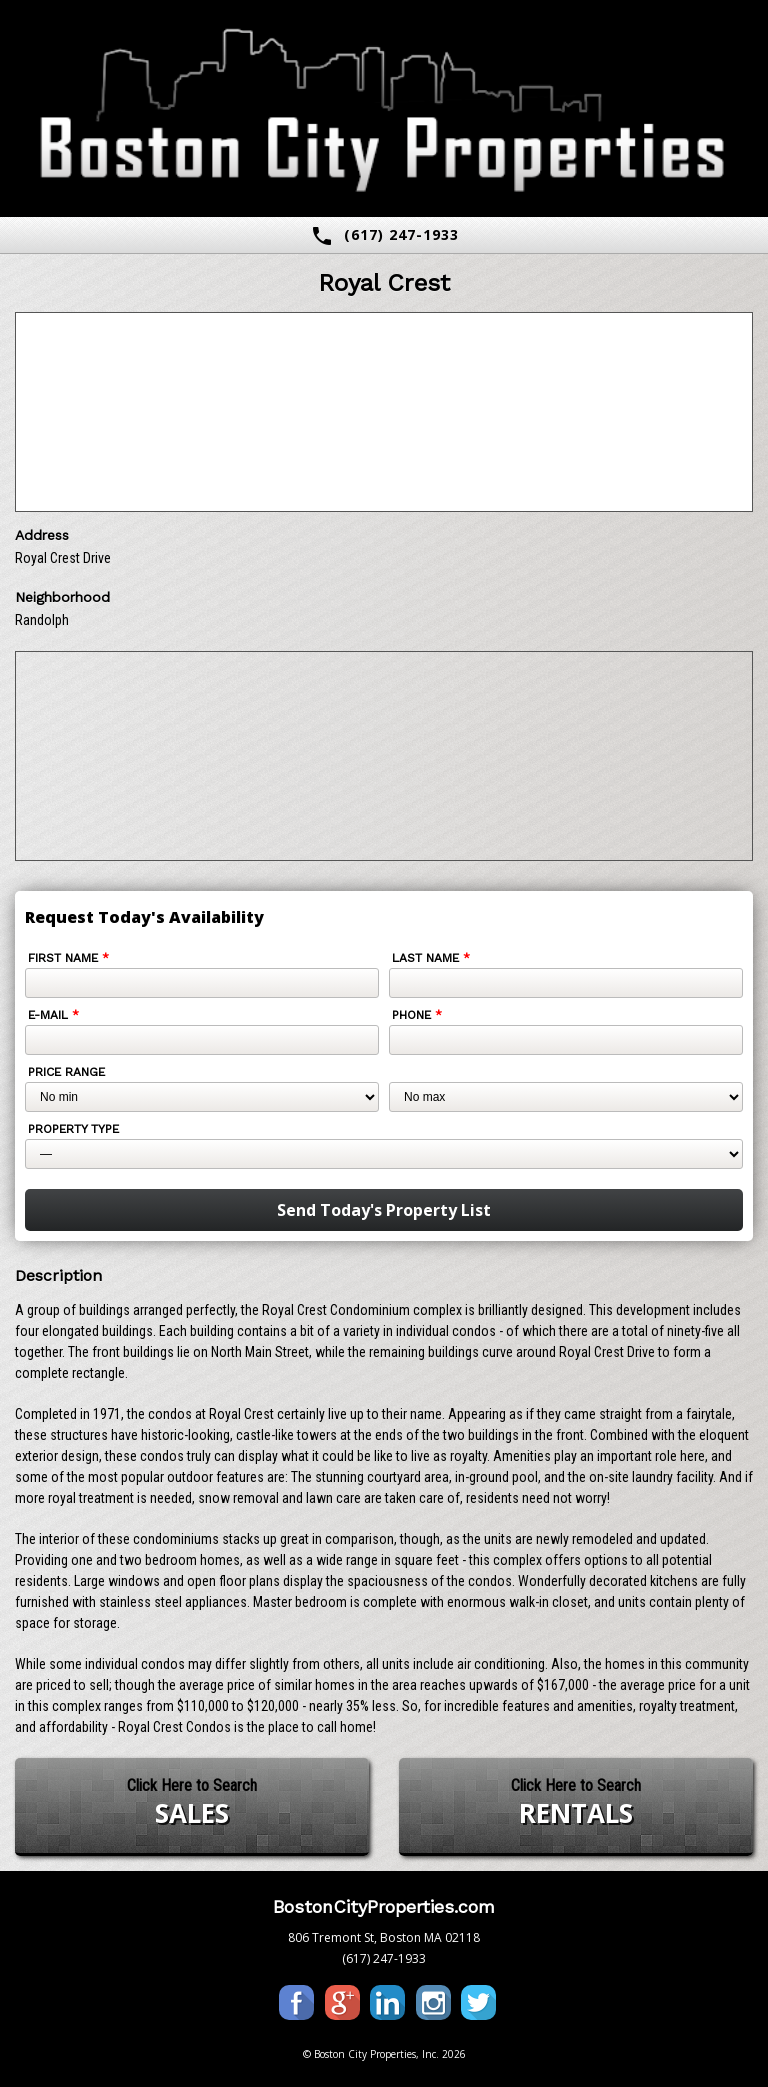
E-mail (53, 1015)
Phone (417, 1015)
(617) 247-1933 (384, 236)
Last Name (431, 958)
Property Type (73, 1129)
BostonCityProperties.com (384, 1906)
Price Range (66, 1072)
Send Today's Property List (384, 1210)
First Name (68, 958)
